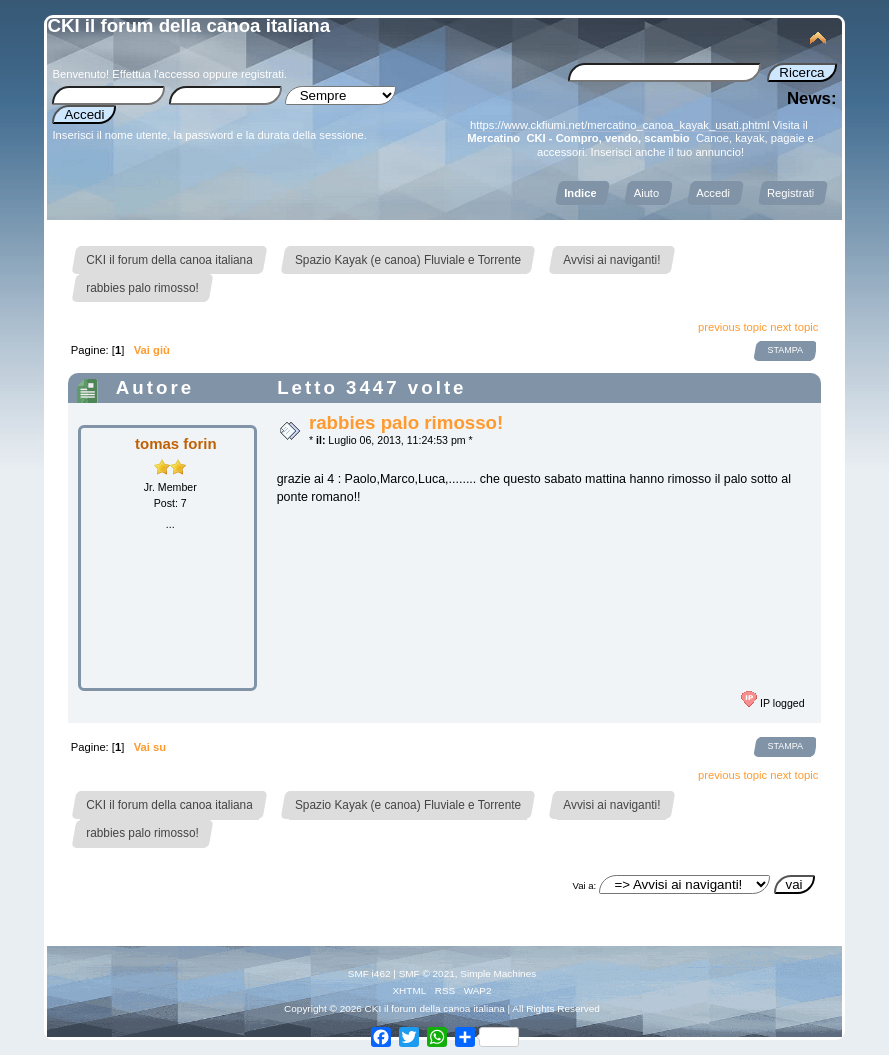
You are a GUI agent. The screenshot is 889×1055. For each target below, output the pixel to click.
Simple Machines (498, 973)
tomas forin (176, 443)
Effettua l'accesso (155, 74)
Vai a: (585, 885)
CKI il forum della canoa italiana (188, 25)
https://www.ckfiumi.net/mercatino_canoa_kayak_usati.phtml (619, 125)
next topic (794, 327)
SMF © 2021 (427, 973)
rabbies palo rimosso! (406, 422)
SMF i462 (369, 973)
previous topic (732, 327)
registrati (262, 74)
